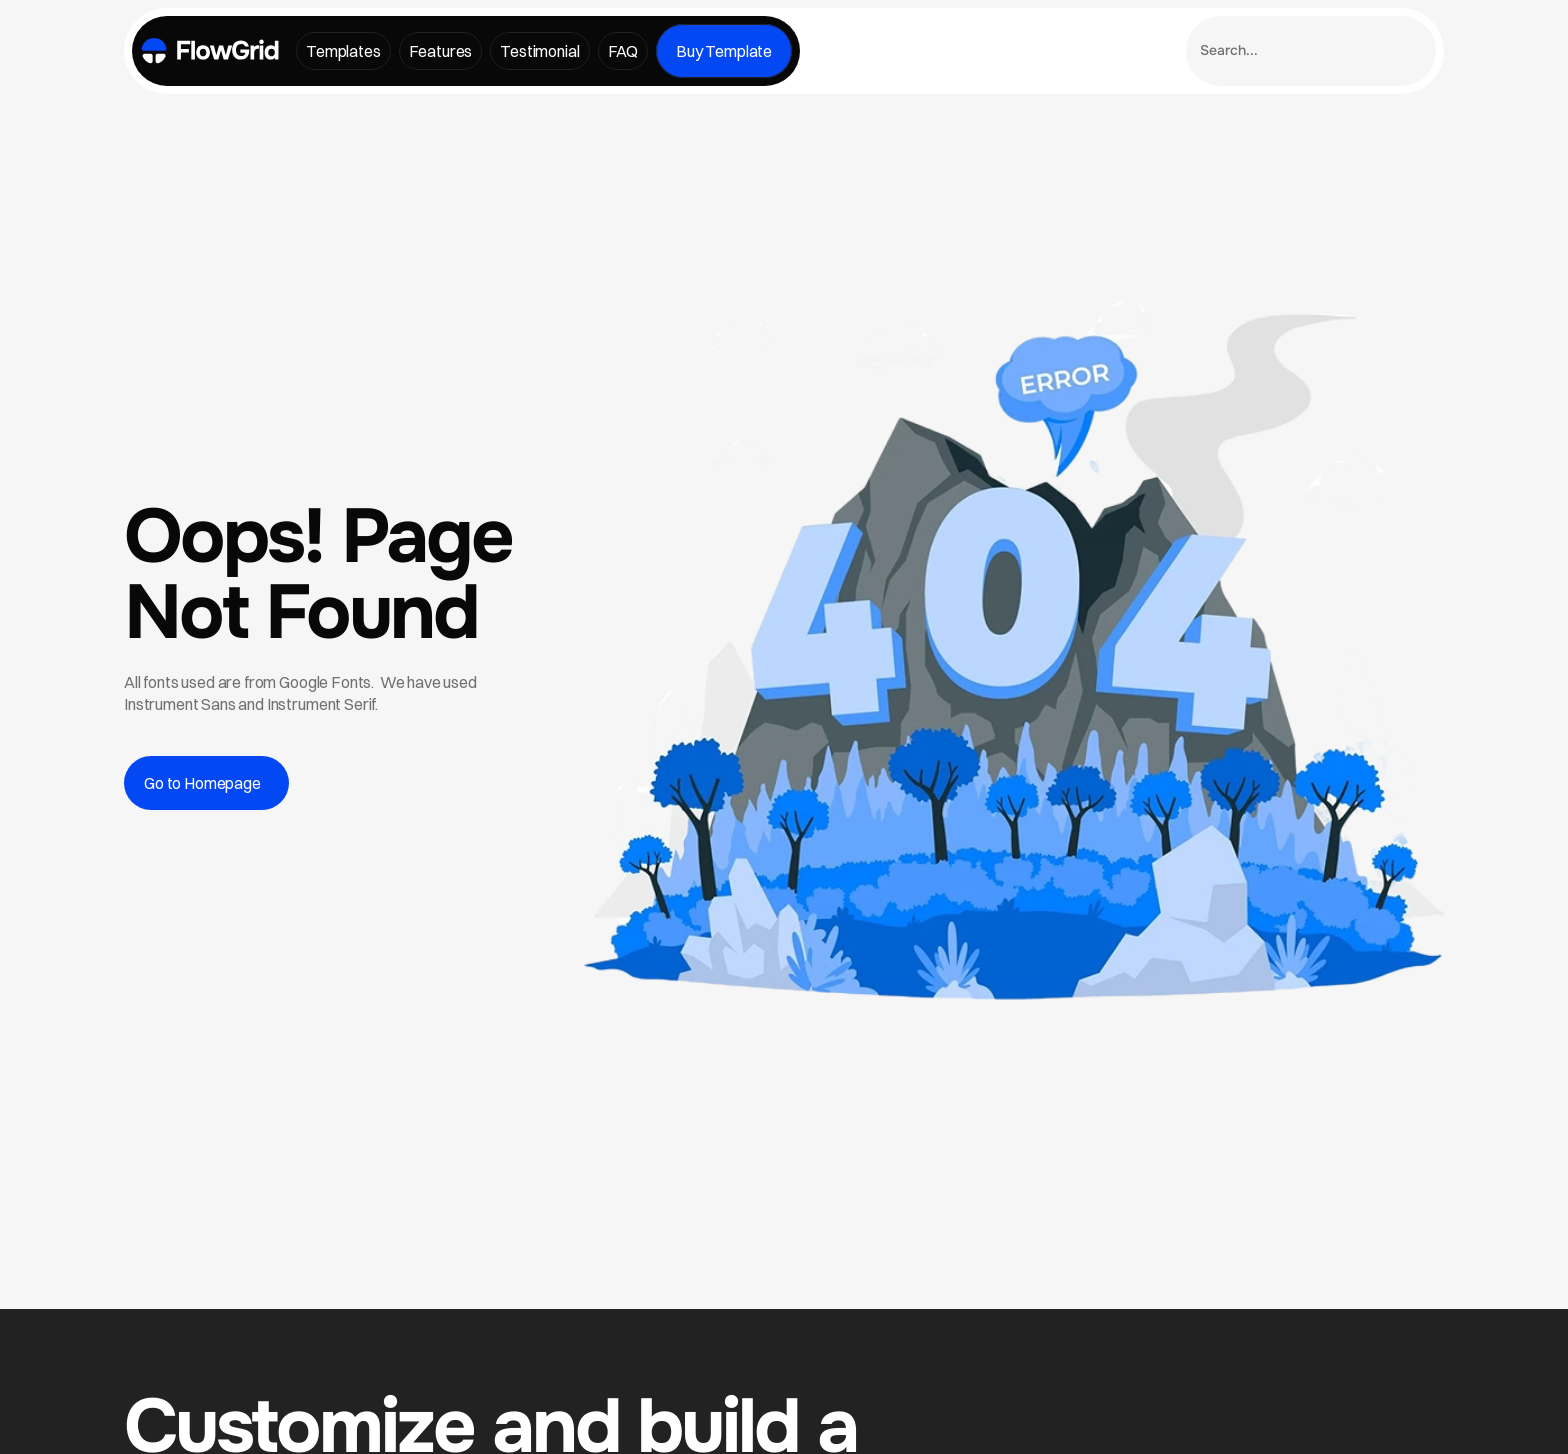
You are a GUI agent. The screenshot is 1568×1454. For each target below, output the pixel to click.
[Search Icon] (1311, 51)
